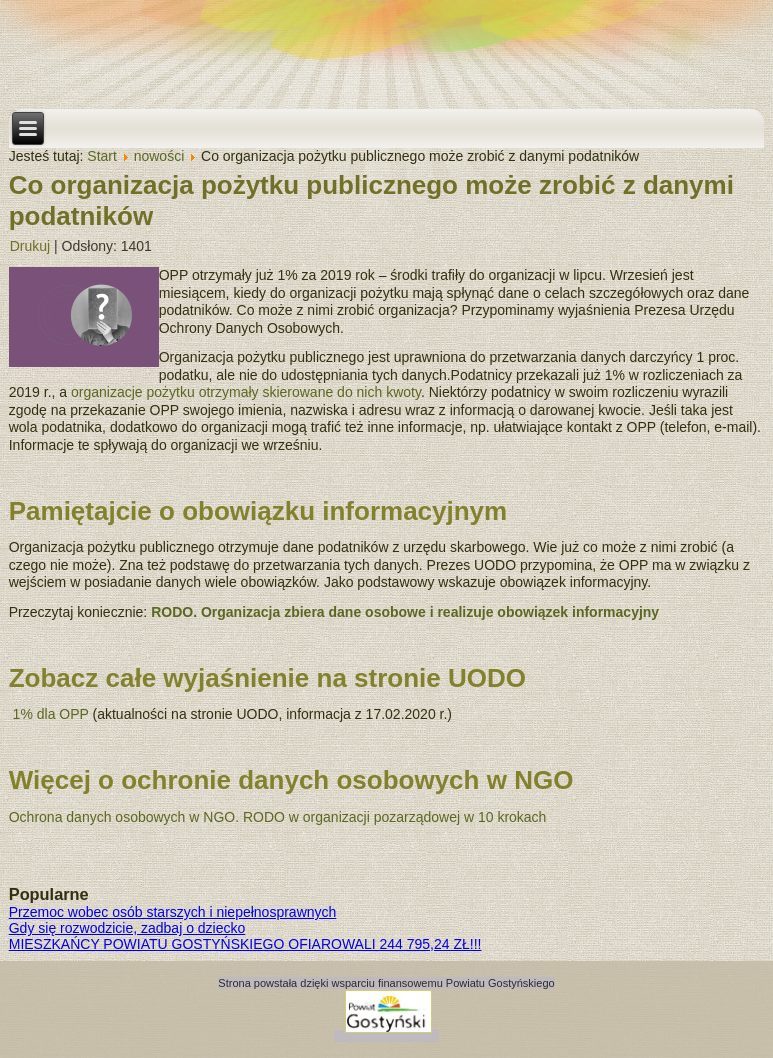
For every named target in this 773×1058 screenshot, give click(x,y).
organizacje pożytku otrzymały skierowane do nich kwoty (246, 392)
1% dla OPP (51, 714)
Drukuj (30, 246)
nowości (159, 156)
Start (102, 156)
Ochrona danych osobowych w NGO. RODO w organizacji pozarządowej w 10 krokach (278, 817)
